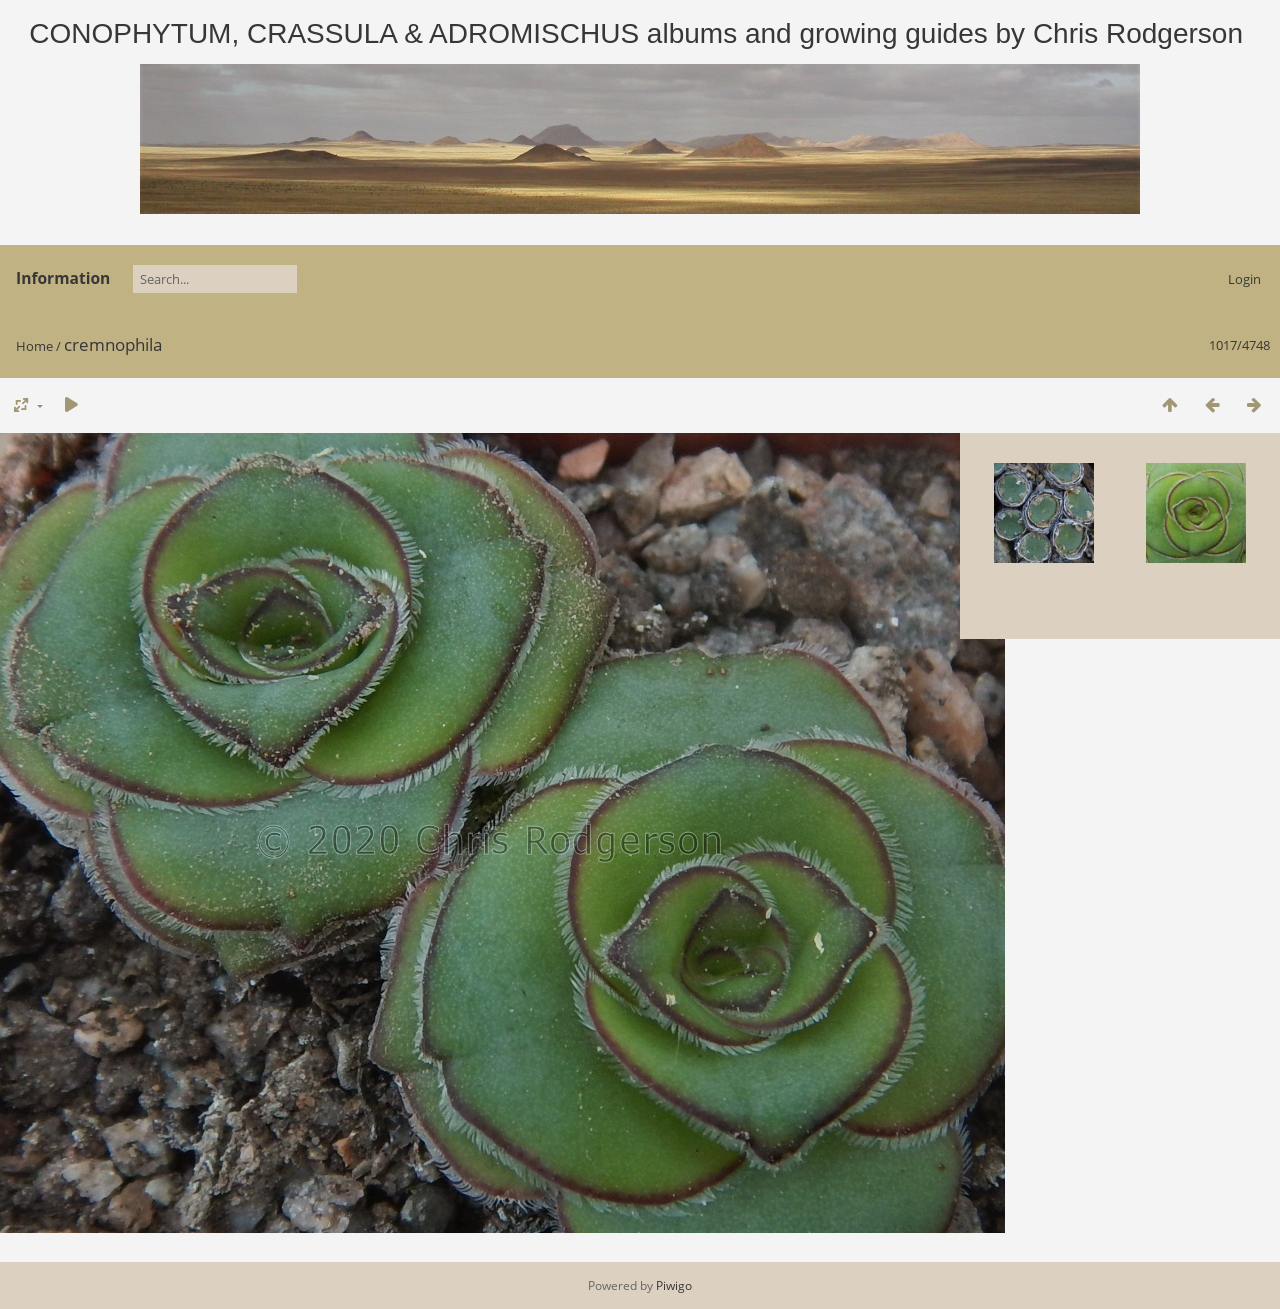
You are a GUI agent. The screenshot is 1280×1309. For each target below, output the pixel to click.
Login (1244, 279)
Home (34, 346)
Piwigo (674, 1285)
